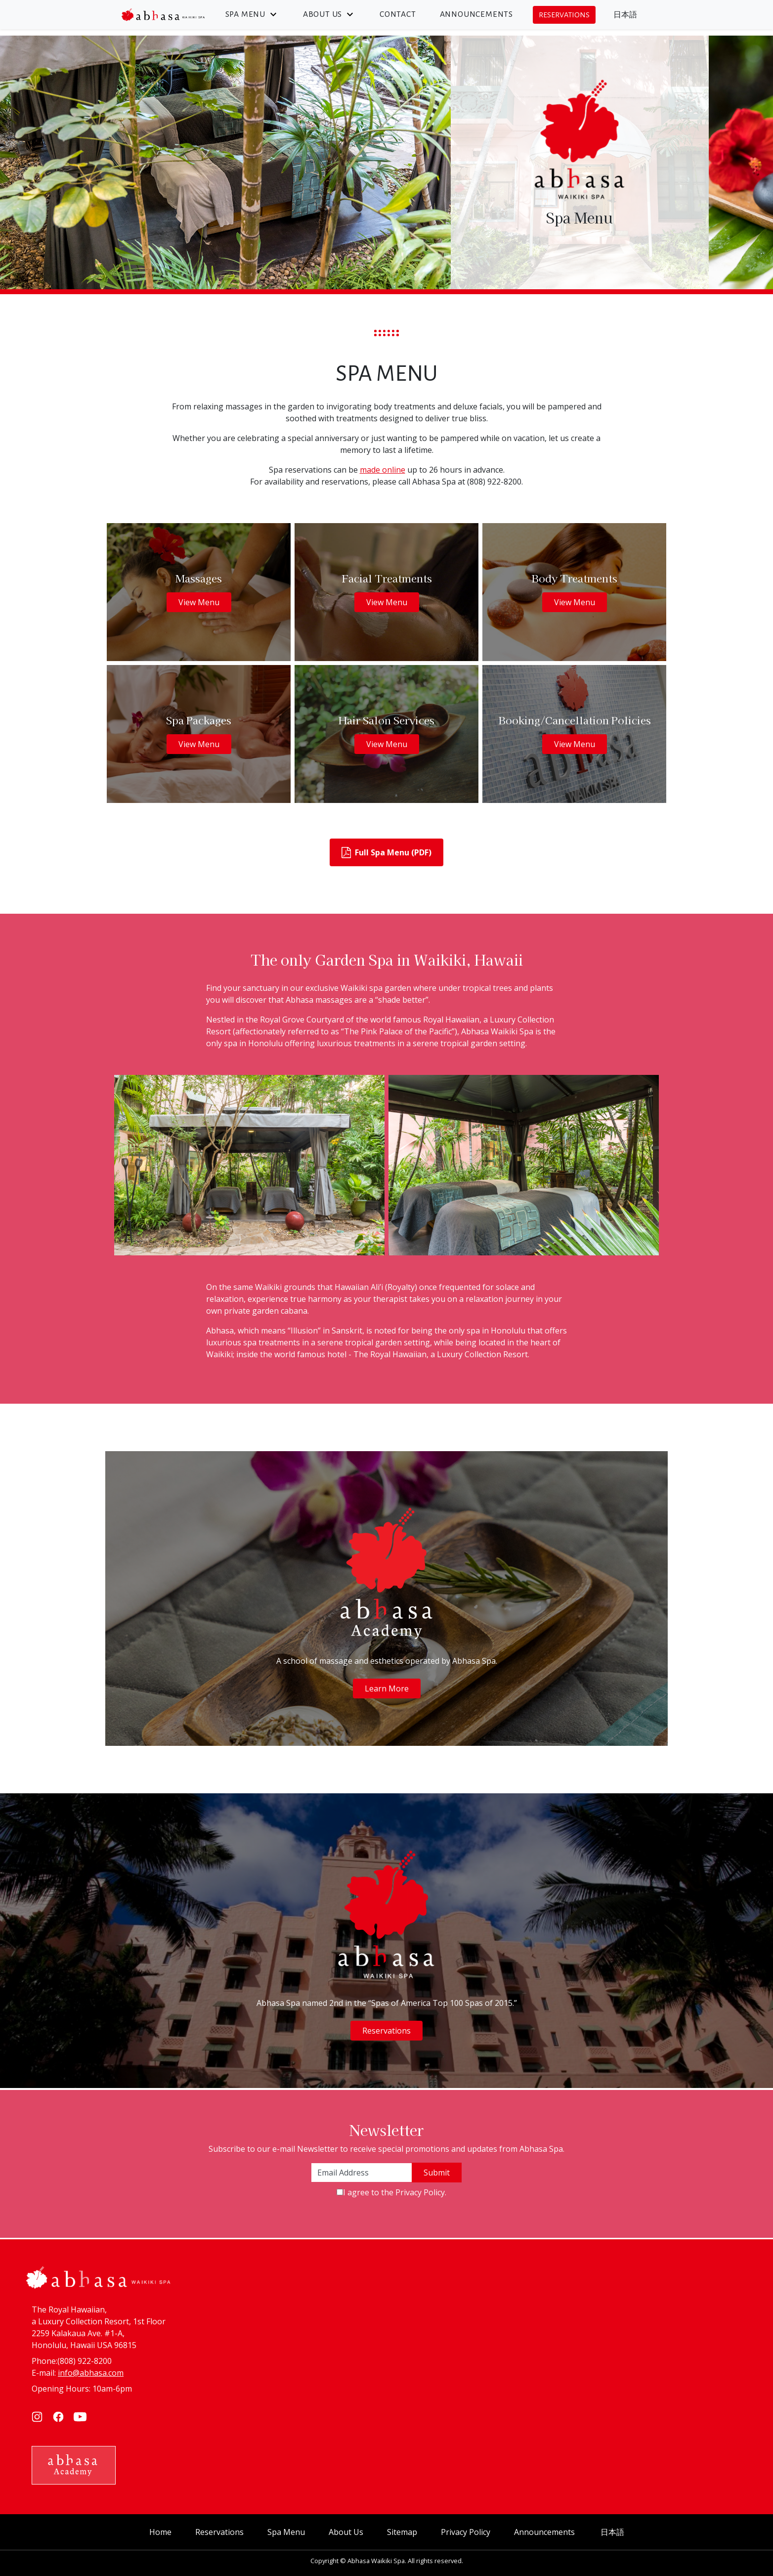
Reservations (564, 15)
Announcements (476, 14)
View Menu (198, 602)
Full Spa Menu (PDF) (386, 852)
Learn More (387, 1688)
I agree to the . (394, 2192)
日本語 (625, 15)
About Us (329, 14)
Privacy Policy (420, 2192)
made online (382, 469)
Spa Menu (252, 14)
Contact (398, 14)
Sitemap (402, 2532)
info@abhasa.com (91, 2372)
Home (160, 2532)
